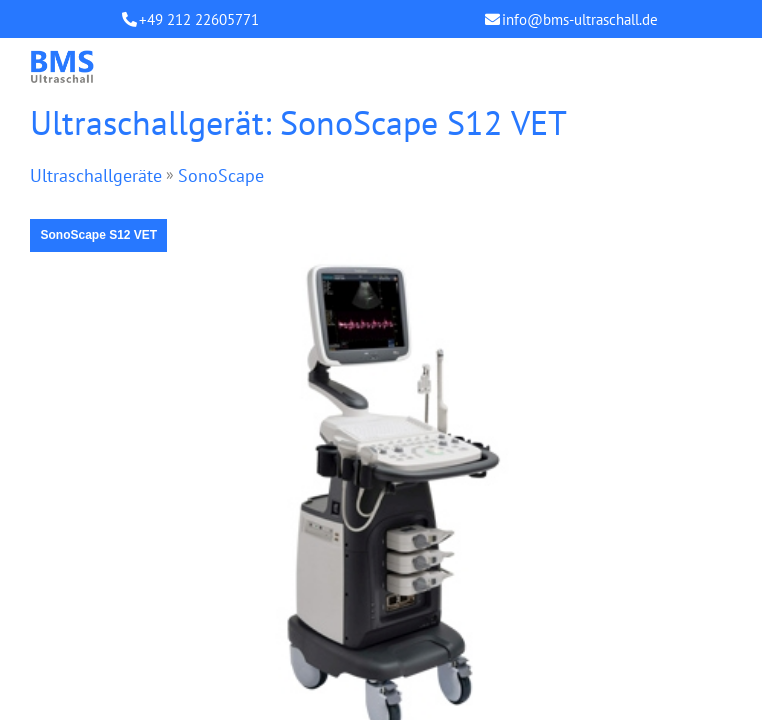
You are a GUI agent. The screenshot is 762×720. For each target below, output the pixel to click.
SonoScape (221, 175)
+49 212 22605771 (199, 19)
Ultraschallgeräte (96, 175)
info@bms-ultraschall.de (580, 19)
